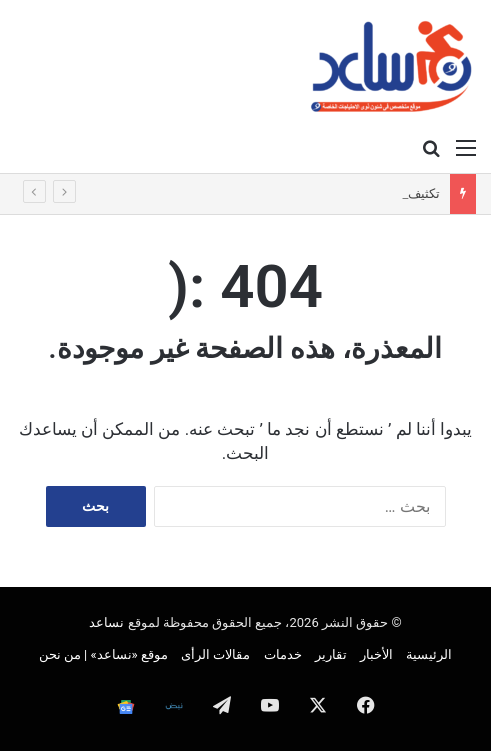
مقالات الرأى (215, 654)
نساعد (106, 622)
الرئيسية (429, 654)
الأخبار (376, 654)
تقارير (331, 654)
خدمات (283, 654)
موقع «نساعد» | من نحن (103, 654)
